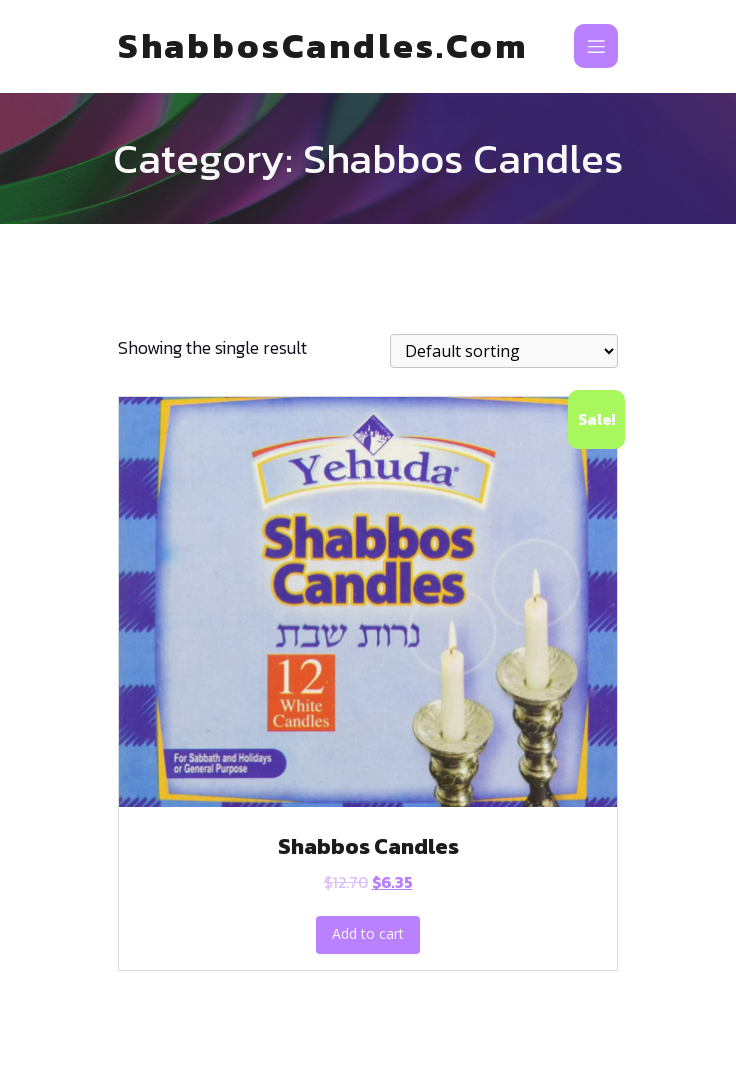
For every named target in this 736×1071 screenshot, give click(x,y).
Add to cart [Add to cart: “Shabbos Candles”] (368, 933)
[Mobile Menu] (596, 46)
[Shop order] (504, 351)
